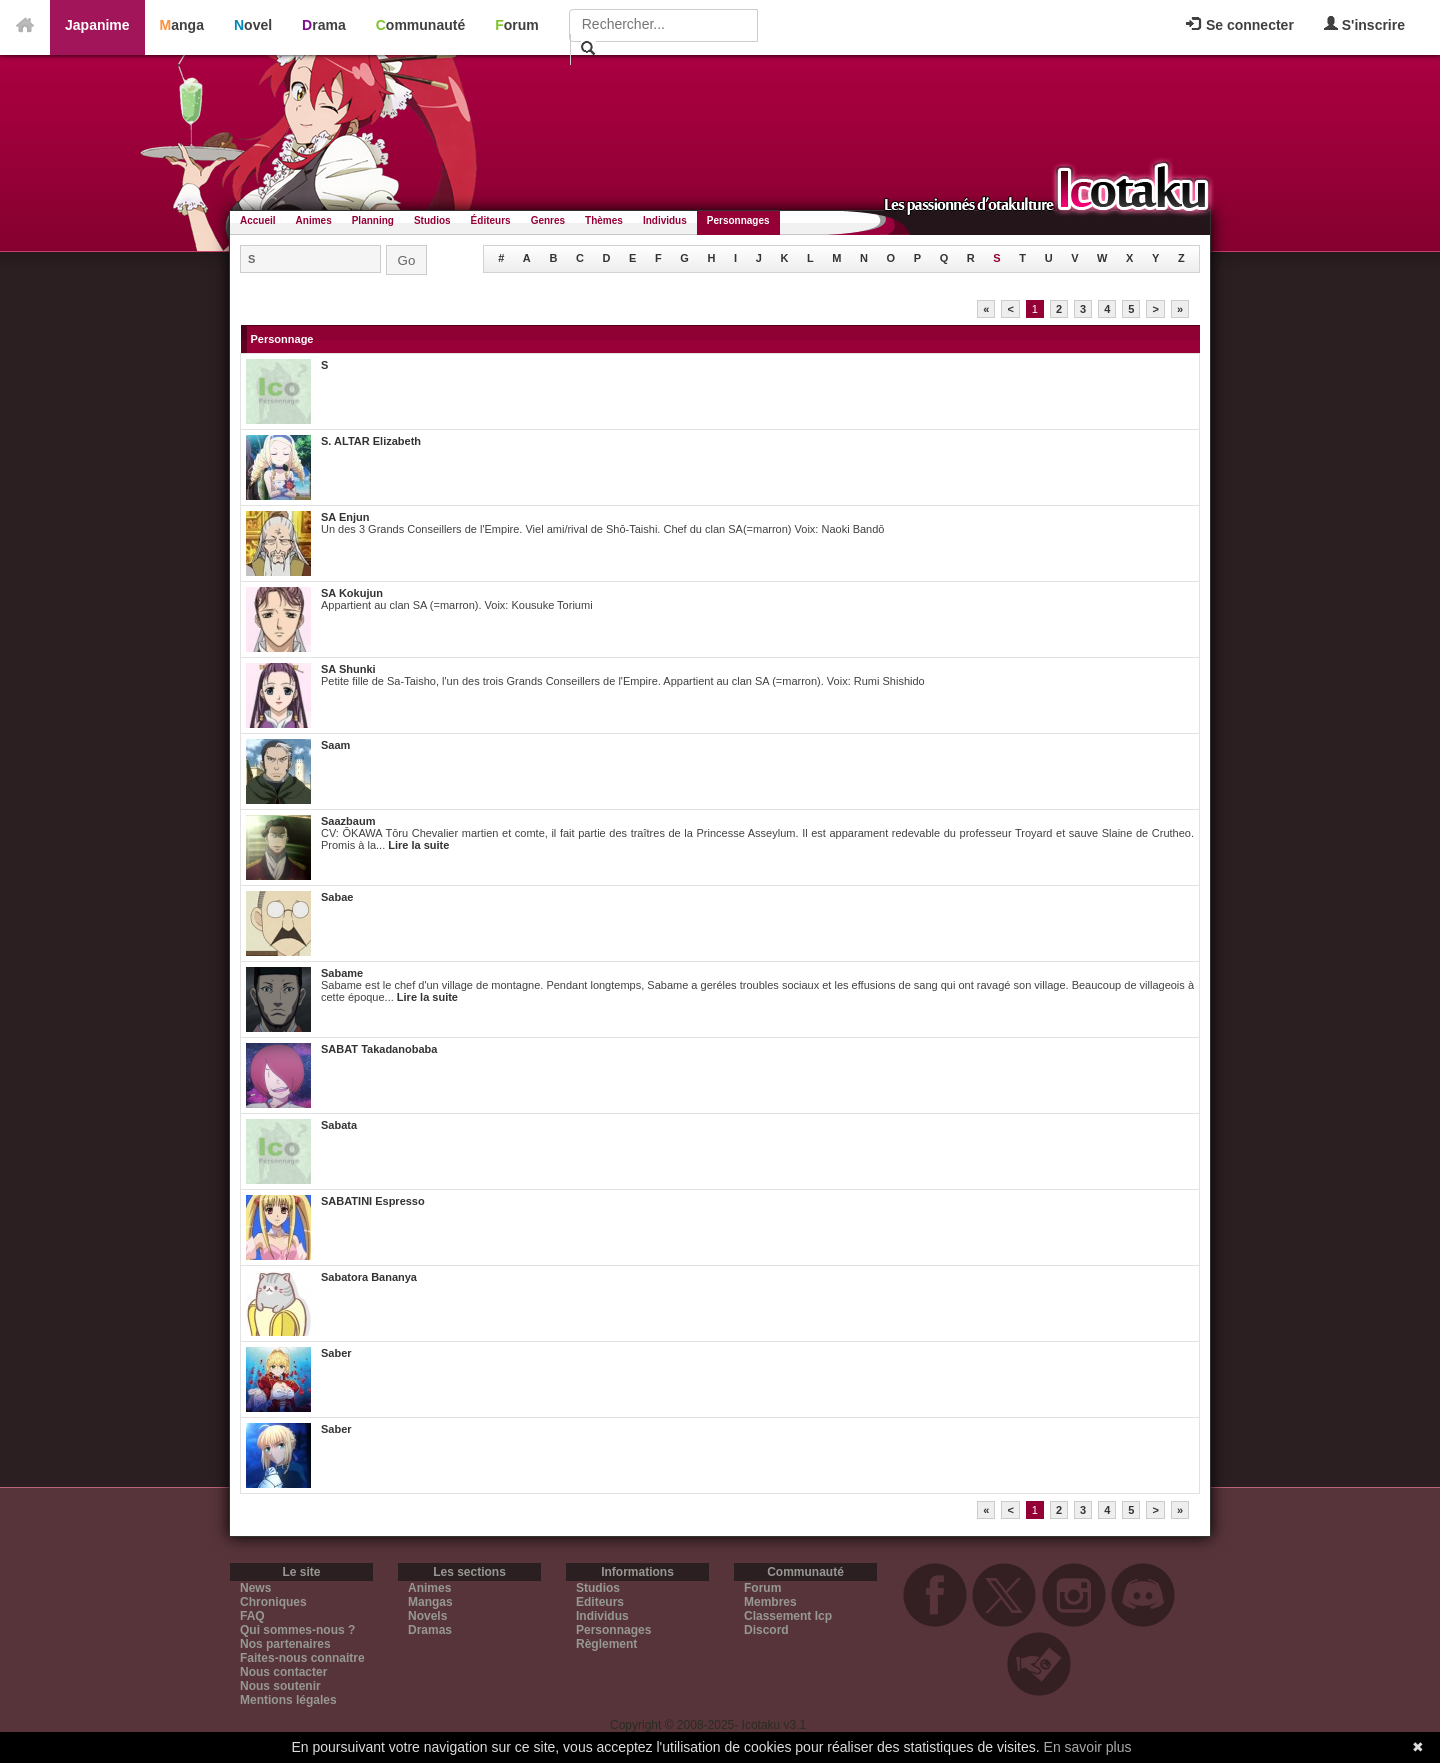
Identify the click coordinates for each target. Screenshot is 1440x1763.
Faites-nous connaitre (302, 1658)
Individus (665, 220)
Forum (517, 25)
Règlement (606, 1644)
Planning (373, 220)
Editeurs (600, 1602)
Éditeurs (491, 220)
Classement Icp (788, 1616)
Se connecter (1240, 25)
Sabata (339, 1125)
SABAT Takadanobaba (379, 1049)
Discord (766, 1630)
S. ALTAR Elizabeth (371, 441)
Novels (427, 1616)
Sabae (337, 897)
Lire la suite (418, 845)
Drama (324, 25)
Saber (336, 1353)
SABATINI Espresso (373, 1201)
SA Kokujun (352, 593)
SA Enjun (345, 517)
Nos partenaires (285, 1644)
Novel (253, 25)
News (255, 1588)
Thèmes (604, 220)
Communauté (420, 25)
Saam (335, 745)
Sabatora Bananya (369, 1277)
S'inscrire (1364, 24)
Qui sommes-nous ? (297, 1630)
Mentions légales (288, 1700)
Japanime (97, 25)
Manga (182, 25)
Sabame (342, 973)
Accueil (258, 220)
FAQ (252, 1616)
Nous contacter (283, 1672)
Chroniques (273, 1602)
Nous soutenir (280, 1686)
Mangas (430, 1602)
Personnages (738, 220)
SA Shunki (348, 669)
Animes (314, 220)
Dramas (430, 1630)
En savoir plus (1088, 1747)
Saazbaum (348, 821)
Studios (432, 220)
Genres (548, 220)
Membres (770, 1602)
